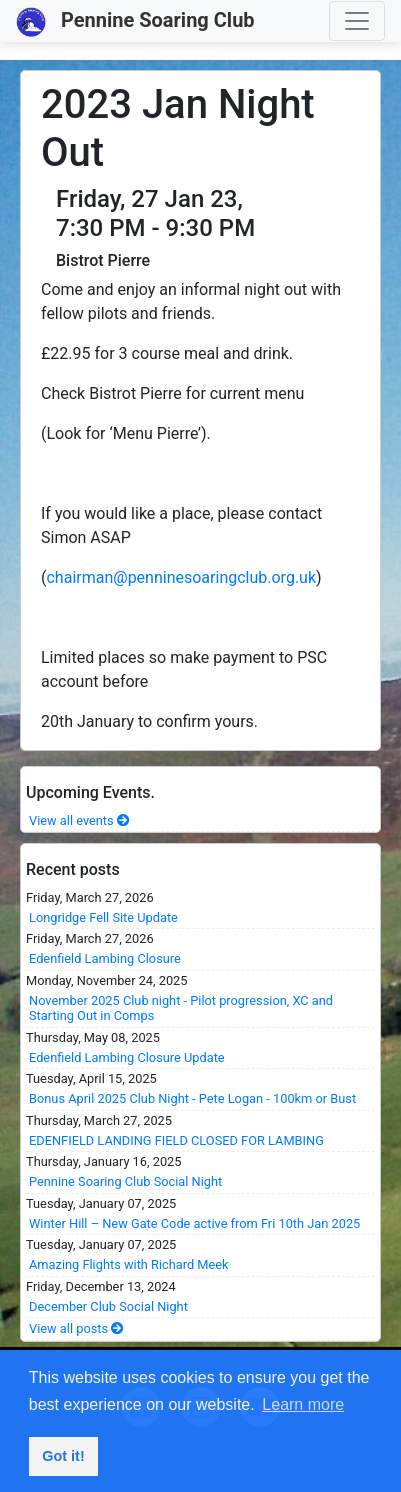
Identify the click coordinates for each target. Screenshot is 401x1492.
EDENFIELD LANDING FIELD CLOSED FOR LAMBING (176, 1140)
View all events (79, 820)
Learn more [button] (303, 1404)
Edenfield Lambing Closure (105, 958)
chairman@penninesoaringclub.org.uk (181, 577)
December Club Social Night (108, 1306)
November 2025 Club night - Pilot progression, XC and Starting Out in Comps (181, 1008)
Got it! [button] (63, 1456)
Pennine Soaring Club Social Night (125, 1181)
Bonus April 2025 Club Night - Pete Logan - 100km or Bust (192, 1098)
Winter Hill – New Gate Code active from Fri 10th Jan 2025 (194, 1223)
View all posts (76, 1328)
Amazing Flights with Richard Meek (129, 1264)
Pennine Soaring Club (135, 22)
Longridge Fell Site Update (103, 917)
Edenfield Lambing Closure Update (127, 1057)
